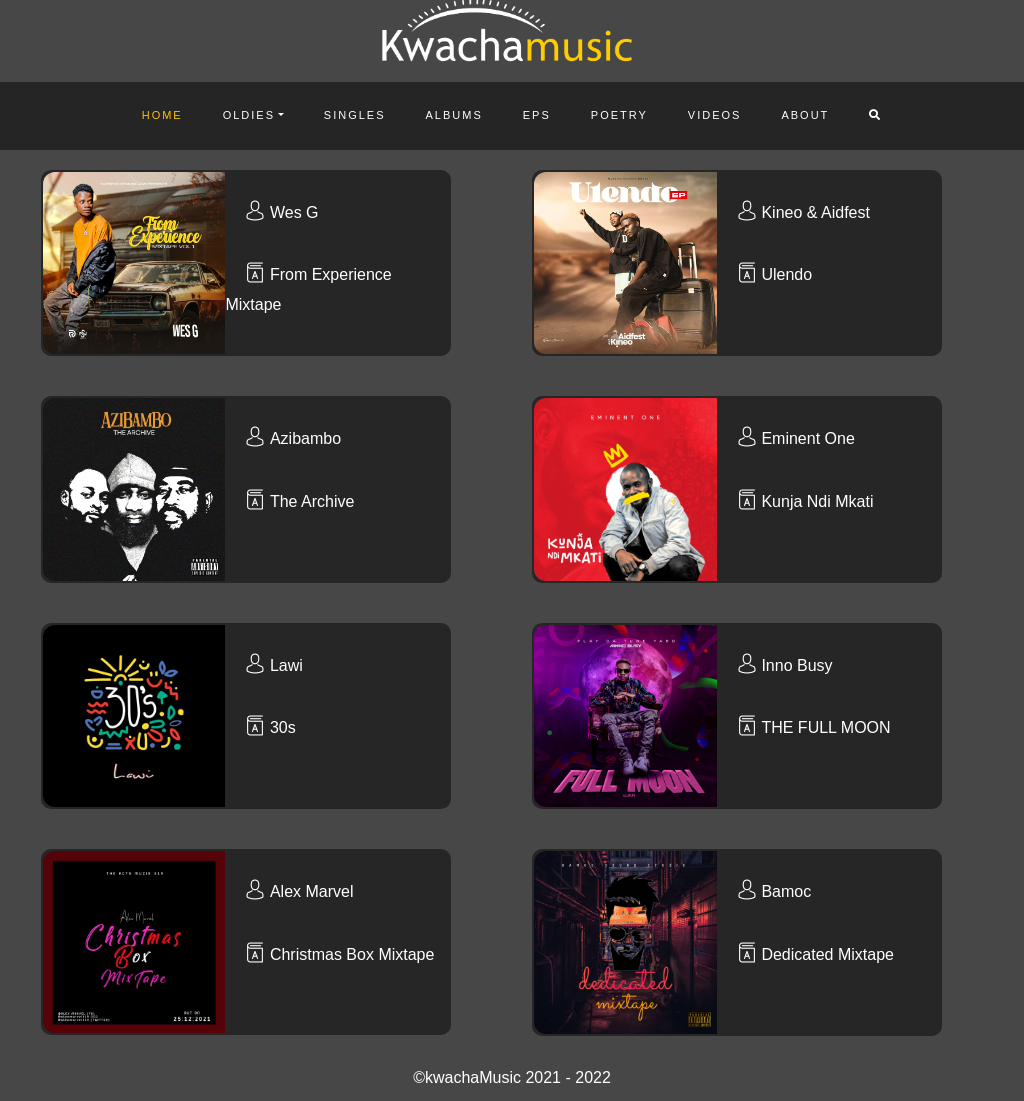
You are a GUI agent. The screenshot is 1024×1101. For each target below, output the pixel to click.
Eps (537, 115)
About (805, 115)
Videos (715, 115)
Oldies (249, 115)
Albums (454, 115)
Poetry (619, 115)
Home (162, 115)
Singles (355, 115)
